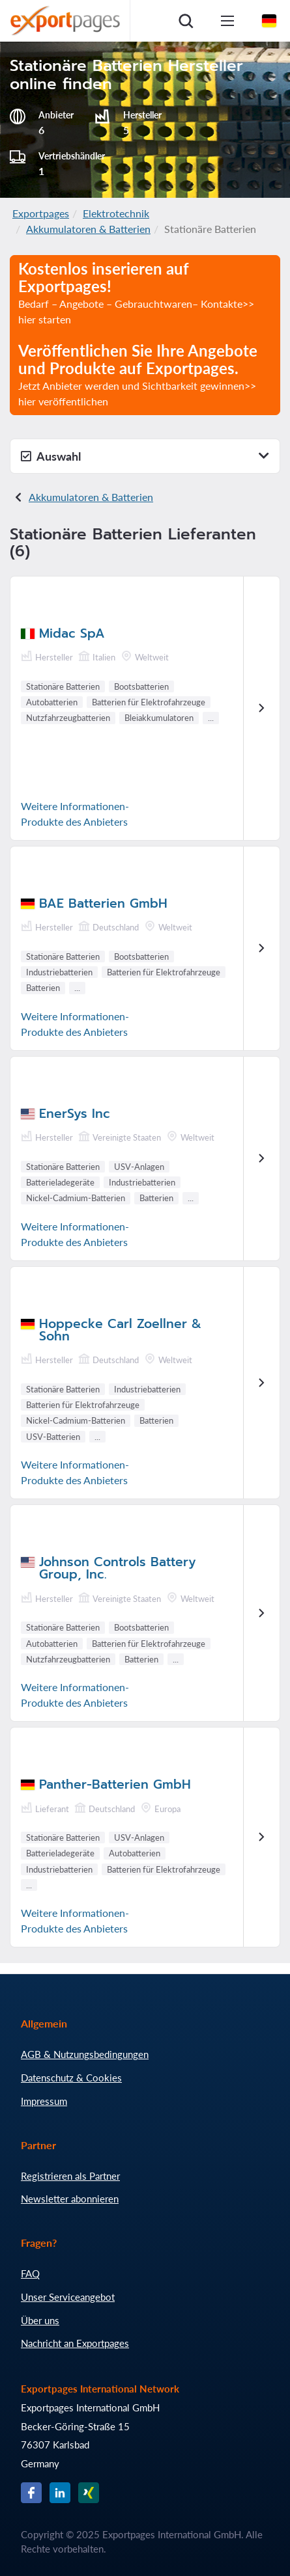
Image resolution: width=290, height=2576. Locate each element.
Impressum (44, 2101)
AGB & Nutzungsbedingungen (85, 2054)
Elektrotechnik (116, 213)
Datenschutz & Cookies (71, 2077)
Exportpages (40, 213)
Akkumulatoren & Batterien (88, 229)
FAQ (30, 2273)
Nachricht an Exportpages (75, 2343)
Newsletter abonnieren (70, 2198)
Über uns (40, 2320)
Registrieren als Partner (70, 2176)
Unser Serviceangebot (68, 2297)
